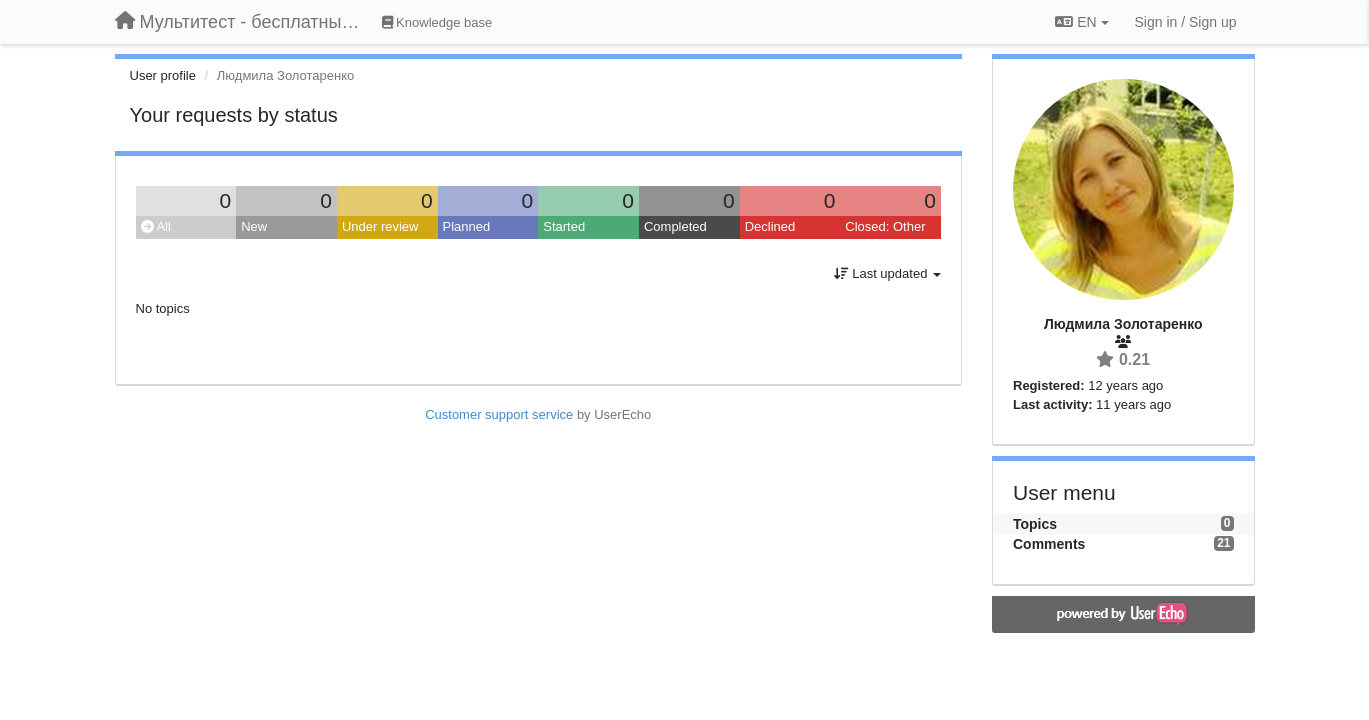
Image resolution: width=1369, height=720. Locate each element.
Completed (675, 226)
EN (1081, 22)
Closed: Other (885, 226)
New (254, 226)
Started (564, 226)
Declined (770, 226)
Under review (380, 226)
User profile (163, 75)
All (156, 226)
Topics (1035, 524)
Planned (467, 226)
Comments (1049, 544)
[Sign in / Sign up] (1186, 22)
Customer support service (499, 414)
